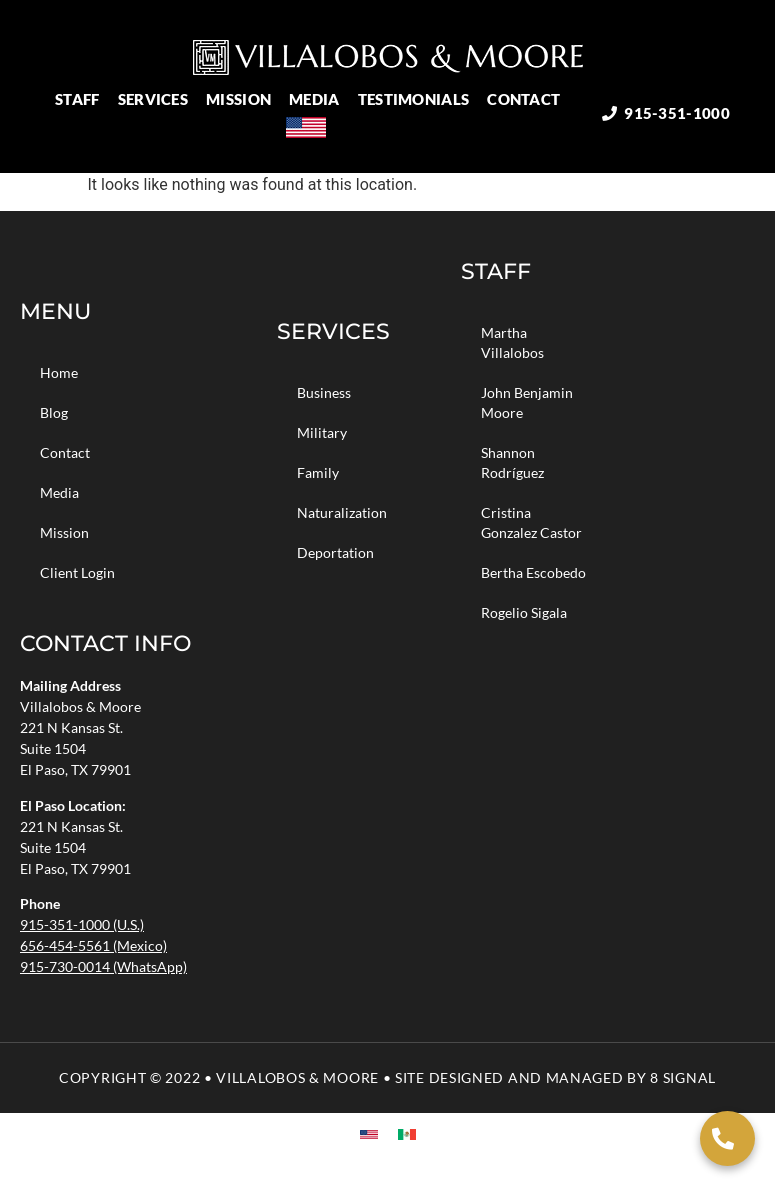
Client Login (77, 572)
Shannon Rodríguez (512, 462)
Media (319, 99)
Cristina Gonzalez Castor (531, 522)
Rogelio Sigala (524, 612)
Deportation (335, 552)
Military (322, 432)
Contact (528, 99)
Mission (243, 99)
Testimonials (419, 99)
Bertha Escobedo (533, 572)
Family (318, 472)
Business (324, 392)
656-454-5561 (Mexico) (93, 945)
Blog (54, 412)
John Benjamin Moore (527, 402)
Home (59, 372)
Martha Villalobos (512, 342)
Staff (82, 99)
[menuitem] (313, 127)
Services (158, 99)
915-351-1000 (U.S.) (82, 924)
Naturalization (342, 512)
